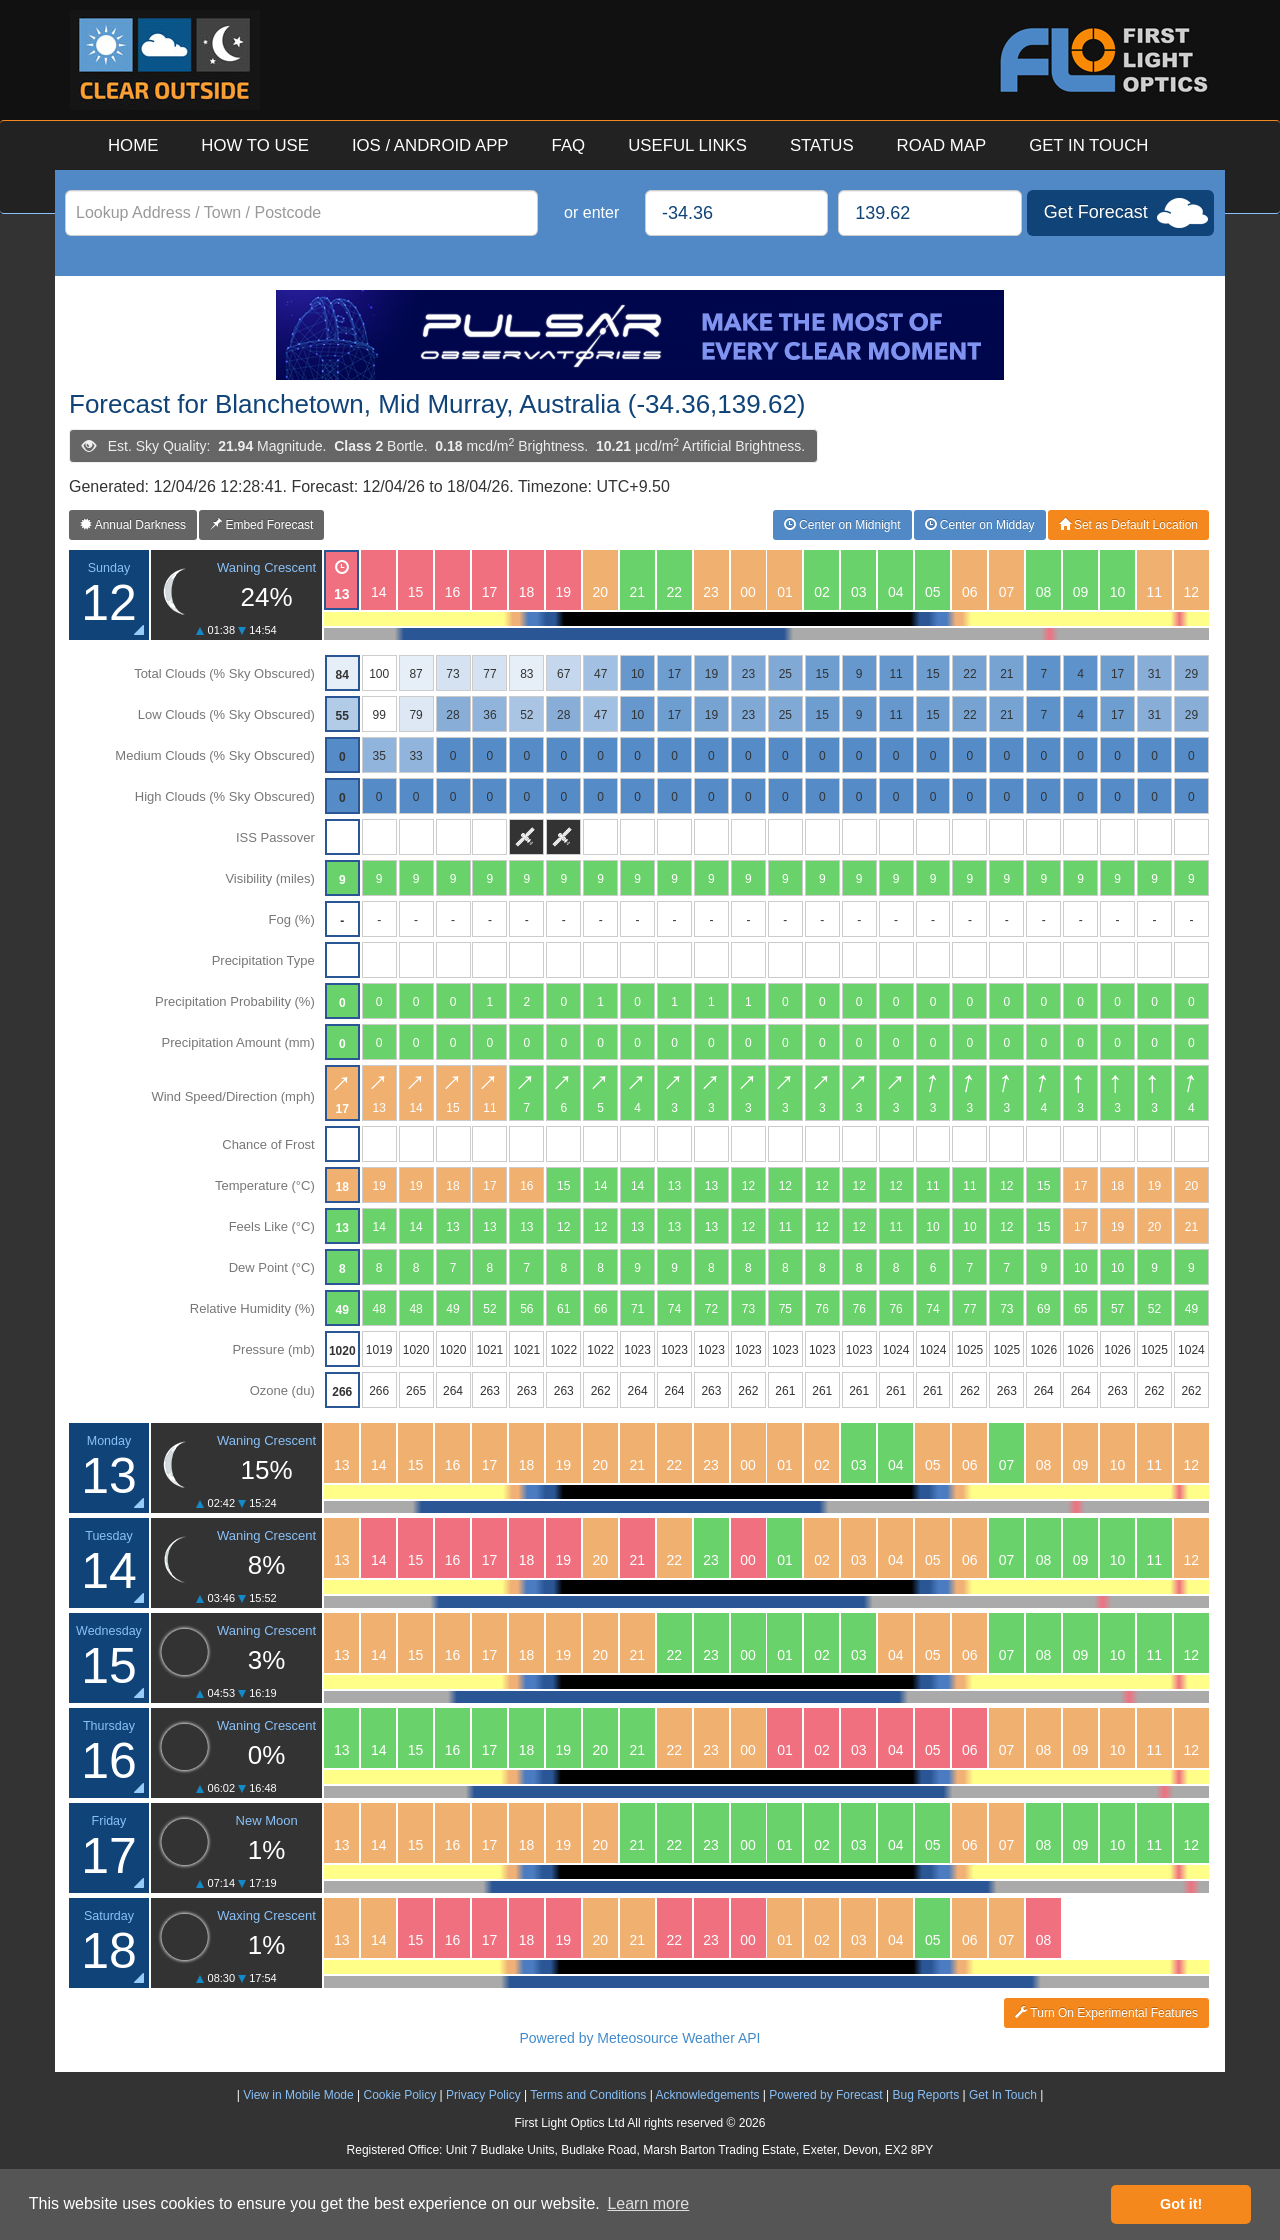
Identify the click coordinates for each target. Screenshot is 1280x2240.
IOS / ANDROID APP (430, 145)
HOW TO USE (255, 145)
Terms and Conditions (588, 2095)
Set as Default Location (1128, 525)
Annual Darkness (133, 525)
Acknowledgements (707, 2095)
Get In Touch (1003, 2095)
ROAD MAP (942, 145)
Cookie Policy (399, 2095)
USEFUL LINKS (687, 145)
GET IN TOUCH (1088, 145)
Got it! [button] (1181, 2204)
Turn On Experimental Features (1106, 2013)
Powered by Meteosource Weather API (640, 2038)
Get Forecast (1096, 212)
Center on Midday (980, 525)
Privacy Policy (483, 2095)
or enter (591, 212)
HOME (133, 145)
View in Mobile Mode (298, 2095)
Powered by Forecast (825, 2095)
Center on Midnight (842, 525)
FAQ (569, 145)
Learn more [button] (648, 2203)
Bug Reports (925, 2095)
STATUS (822, 145)
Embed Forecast (261, 525)
